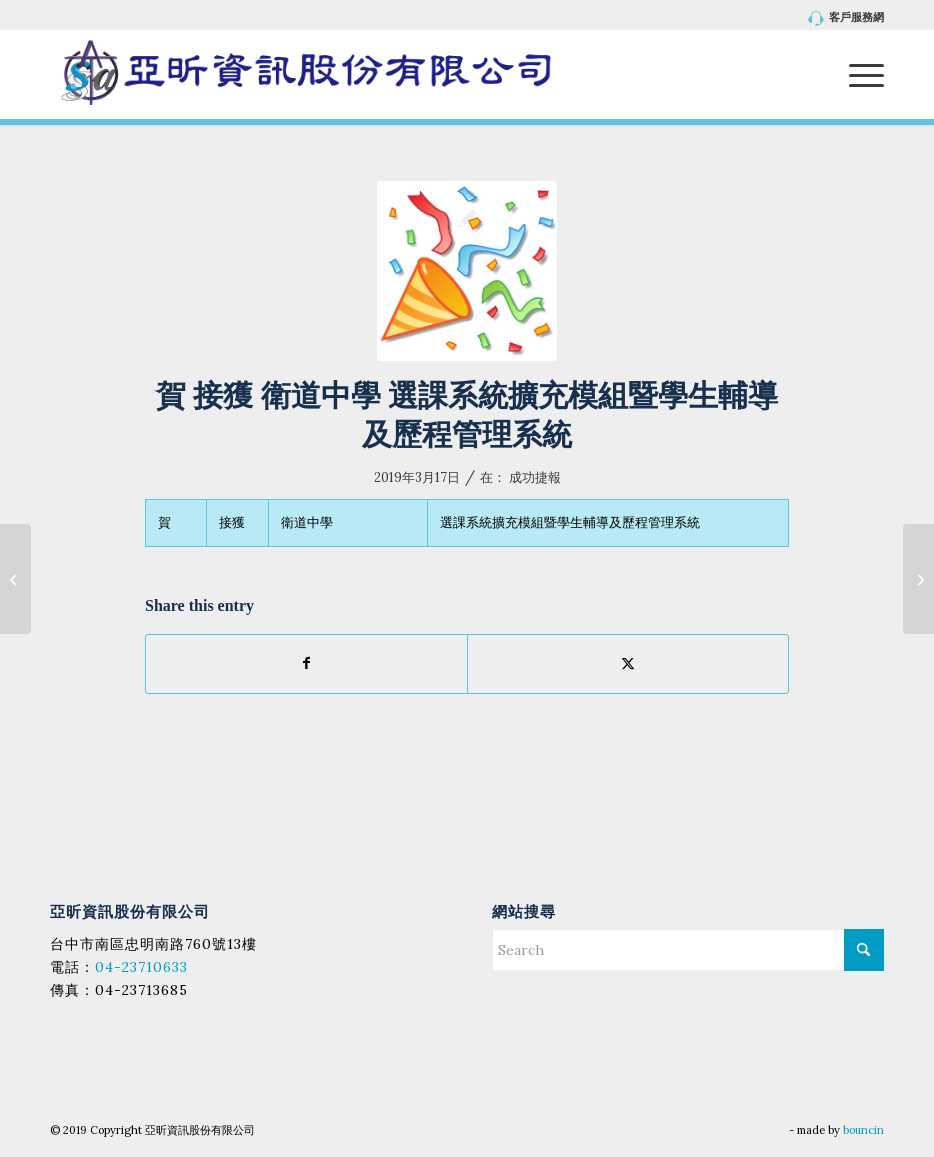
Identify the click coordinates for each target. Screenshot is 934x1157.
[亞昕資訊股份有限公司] (305, 74)
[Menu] (856, 74)
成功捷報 (535, 477)
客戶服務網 (846, 18)
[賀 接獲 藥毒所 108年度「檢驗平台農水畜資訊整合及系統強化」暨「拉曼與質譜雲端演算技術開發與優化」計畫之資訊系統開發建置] (918, 579)
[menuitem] (841, 18)
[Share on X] (628, 663)
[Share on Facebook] (306, 663)
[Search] (688, 950)
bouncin (863, 1130)
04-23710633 (141, 967)
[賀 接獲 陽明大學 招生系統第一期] (15, 579)
